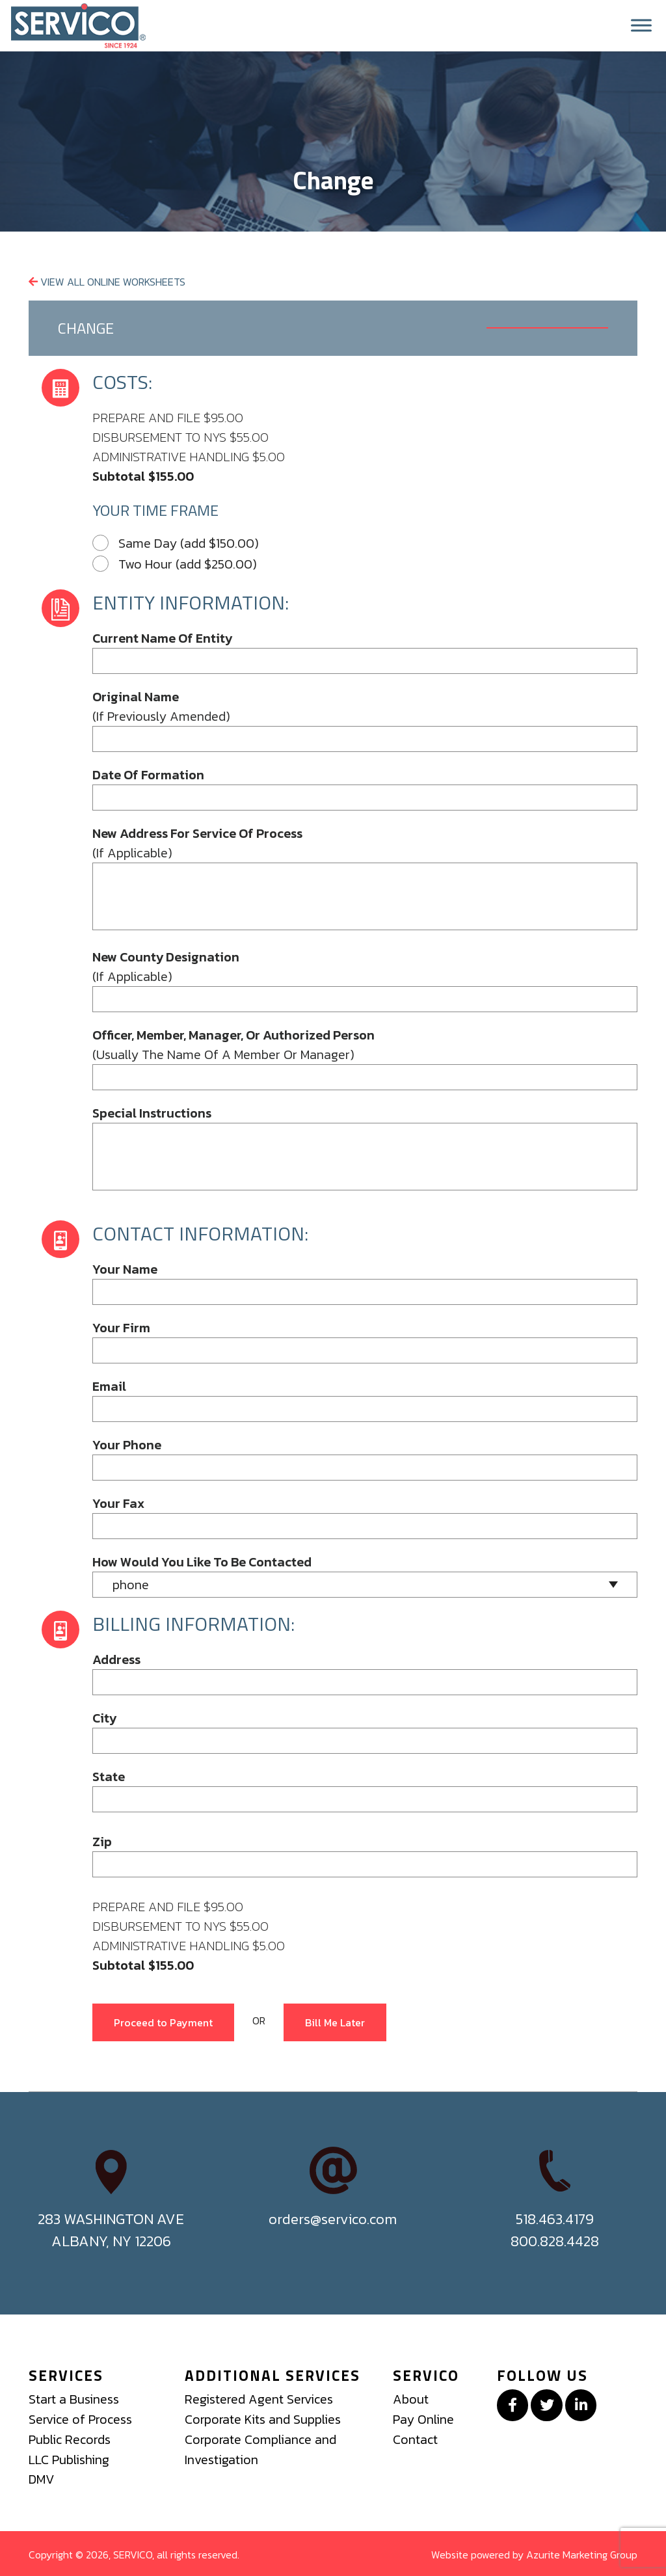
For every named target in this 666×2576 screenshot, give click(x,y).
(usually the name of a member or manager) (233, 1045)
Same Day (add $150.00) (175, 544)
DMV (42, 2478)
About (411, 2399)
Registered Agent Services (260, 2399)
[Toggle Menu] (641, 26)
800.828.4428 (555, 2242)
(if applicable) (197, 843)
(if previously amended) (161, 707)
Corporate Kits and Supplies (263, 2419)
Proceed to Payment (163, 2023)
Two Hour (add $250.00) (174, 565)
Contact (415, 2439)
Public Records (71, 2439)
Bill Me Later (335, 2023)
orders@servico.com (333, 2219)
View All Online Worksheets (107, 283)
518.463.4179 (555, 2219)
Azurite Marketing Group (582, 2552)
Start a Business (74, 2399)
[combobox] (364, 1585)
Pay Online (423, 2419)
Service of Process (82, 2419)
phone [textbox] (131, 1585)
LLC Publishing (69, 2458)
